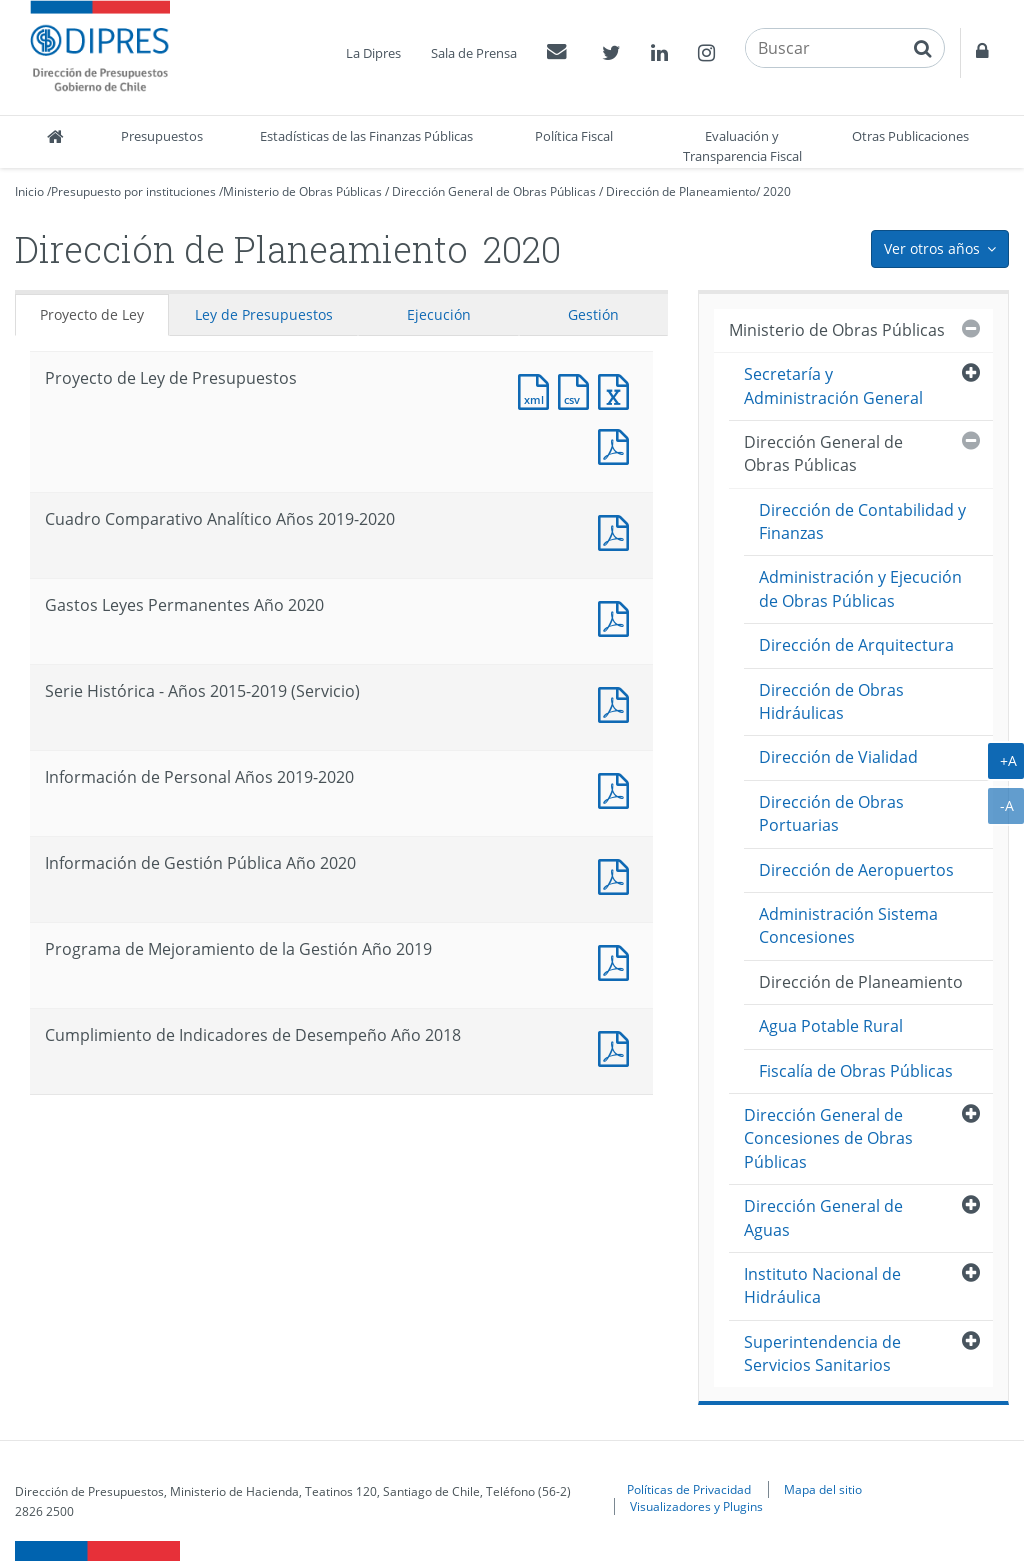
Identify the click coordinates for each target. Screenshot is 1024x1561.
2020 (777, 191)
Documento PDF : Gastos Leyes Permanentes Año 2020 (618, 616)
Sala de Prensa (474, 53)
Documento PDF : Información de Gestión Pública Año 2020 (618, 874)
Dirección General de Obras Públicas (494, 191)
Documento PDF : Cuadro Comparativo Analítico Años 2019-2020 (618, 530)
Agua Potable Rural (831, 1026)
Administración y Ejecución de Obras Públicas (860, 588)
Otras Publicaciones (910, 136)
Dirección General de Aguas (823, 1217)
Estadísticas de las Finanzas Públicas (366, 136)
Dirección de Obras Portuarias (831, 813)
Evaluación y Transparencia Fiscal (742, 146)
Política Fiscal (574, 136)
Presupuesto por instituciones (133, 191)
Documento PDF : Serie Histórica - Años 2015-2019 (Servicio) (618, 702)
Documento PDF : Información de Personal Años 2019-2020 (618, 788)
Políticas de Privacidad (689, 1489)
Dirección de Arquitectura (856, 645)
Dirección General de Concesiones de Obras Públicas (828, 1138)
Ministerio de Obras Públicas (302, 191)
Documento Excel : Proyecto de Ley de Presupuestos (618, 389)
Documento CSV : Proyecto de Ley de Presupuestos (578, 389)
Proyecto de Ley (92, 314)
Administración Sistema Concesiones (848, 925)
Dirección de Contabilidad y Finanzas (862, 521)
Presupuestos (162, 136)
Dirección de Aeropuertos (856, 870)
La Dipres (373, 53)
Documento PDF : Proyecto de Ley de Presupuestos (618, 444)
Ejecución (439, 314)
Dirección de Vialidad (838, 757)
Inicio (29, 191)
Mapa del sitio (823, 1489)
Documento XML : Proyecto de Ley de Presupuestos (538, 389)
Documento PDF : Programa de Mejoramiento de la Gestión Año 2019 (618, 960)
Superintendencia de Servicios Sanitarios (822, 1353)
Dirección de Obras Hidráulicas (831, 701)
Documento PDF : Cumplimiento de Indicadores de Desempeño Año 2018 (618, 1046)
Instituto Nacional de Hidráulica (822, 1285)
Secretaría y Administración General (833, 385)
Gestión (593, 314)
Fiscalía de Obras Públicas (856, 1071)
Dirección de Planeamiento (681, 191)
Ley (264, 314)
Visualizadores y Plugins (696, 1506)
